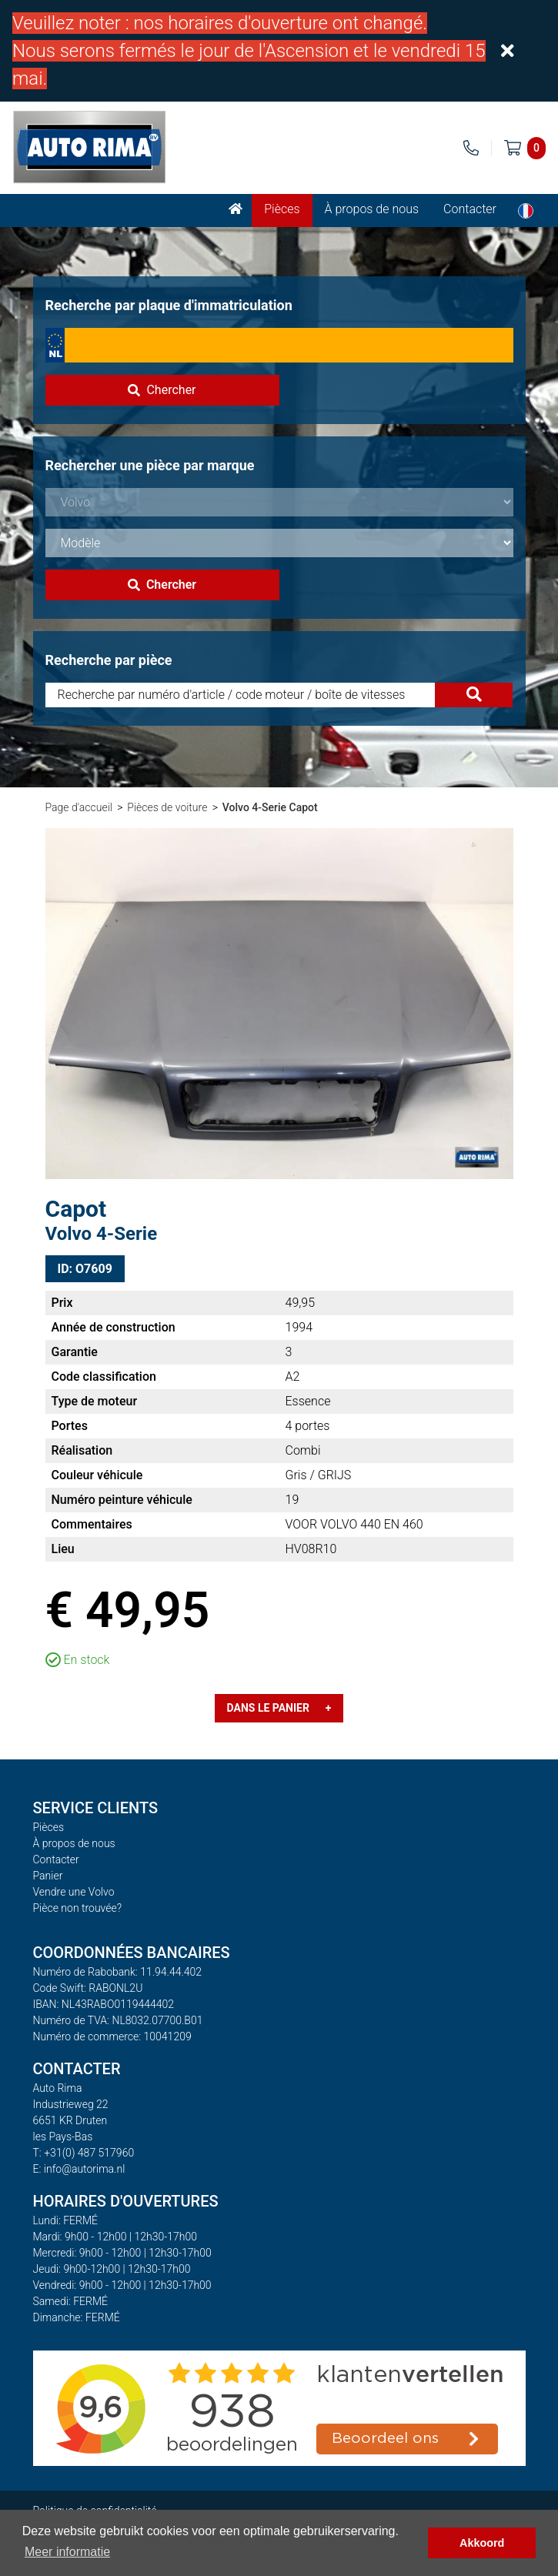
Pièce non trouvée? (77, 1908)
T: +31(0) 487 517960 (84, 2153)
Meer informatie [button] (67, 2551)
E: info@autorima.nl (79, 2169)
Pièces (281, 209)
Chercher (161, 390)
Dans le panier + (279, 1708)
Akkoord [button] (481, 2543)
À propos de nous (372, 209)
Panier (48, 1875)
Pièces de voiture (167, 807)
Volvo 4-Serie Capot (270, 807)
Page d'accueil (78, 807)
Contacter (469, 209)
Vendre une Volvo (74, 1892)
